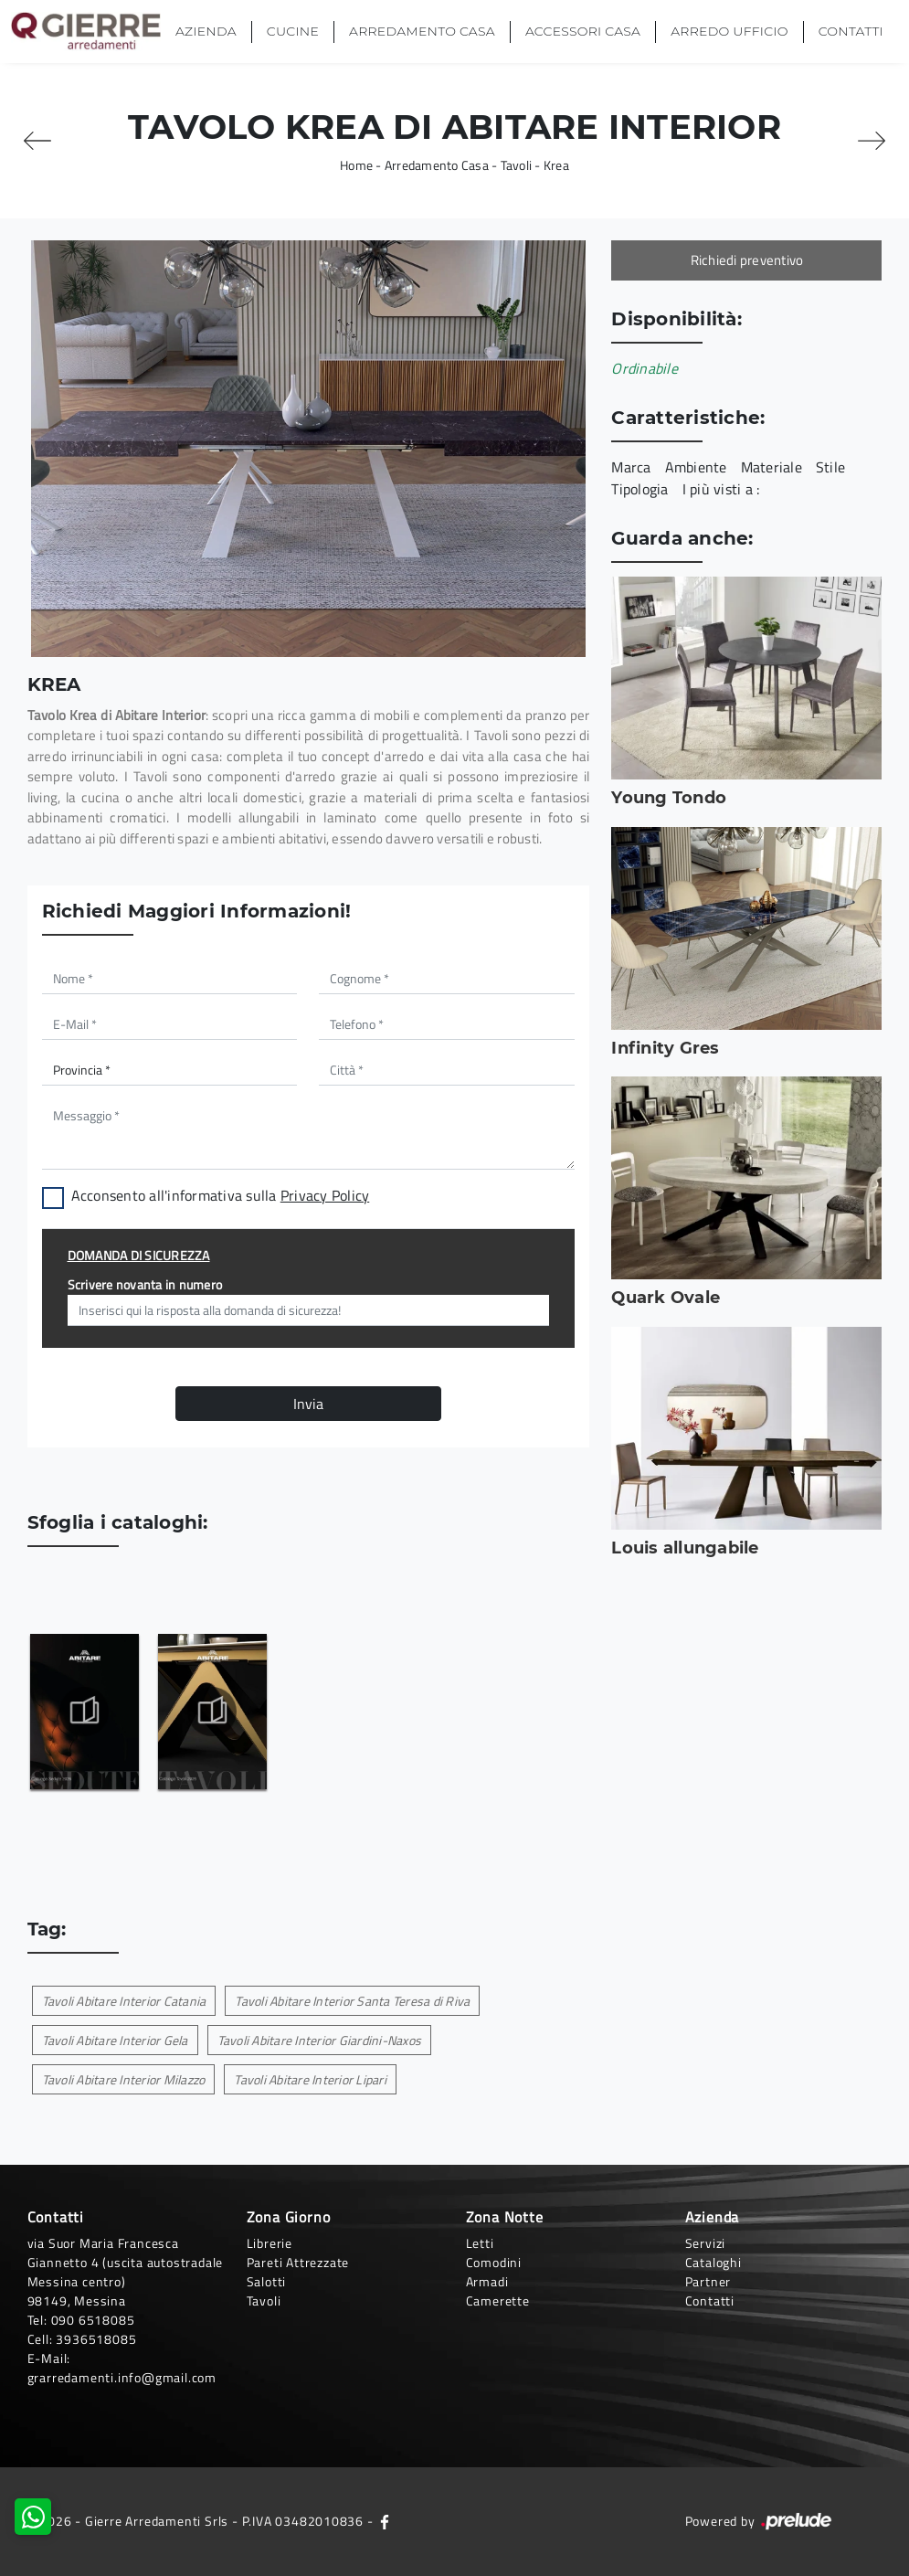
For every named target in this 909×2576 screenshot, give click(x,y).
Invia (308, 1404)
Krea (556, 165)
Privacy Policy (325, 1195)
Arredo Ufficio (729, 31)
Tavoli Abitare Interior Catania (124, 2000)
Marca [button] (630, 467)
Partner (708, 2281)
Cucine (293, 31)
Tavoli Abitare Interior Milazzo (124, 2079)
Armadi (487, 2281)
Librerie (269, 2243)
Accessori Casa (582, 31)
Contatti (851, 31)
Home (356, 165)
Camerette (498, 2300)
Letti (480, 2243)
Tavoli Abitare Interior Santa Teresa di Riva (352, 2000)
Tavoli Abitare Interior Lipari (310, 2079)
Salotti (267, 2281)
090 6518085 (93, 2319)
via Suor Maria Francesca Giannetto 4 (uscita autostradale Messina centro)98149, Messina (125, 2271)
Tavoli (517, 165)
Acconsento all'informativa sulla (220, 1195)
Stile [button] (830, 467)
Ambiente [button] (696, 467)
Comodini (494, 2262)
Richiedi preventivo (747, 259)
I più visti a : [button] (721, 489)
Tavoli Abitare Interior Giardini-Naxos (319, 2040)
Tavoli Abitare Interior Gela (115, 2040)
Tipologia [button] (639, 489)
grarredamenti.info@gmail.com (122, 2377)
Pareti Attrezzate (298, 2262)
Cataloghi (713, 2262)
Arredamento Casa (422, 31)
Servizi (705, 2243)
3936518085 (96, 2338)
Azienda (206, 31)
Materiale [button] (771, 467)
